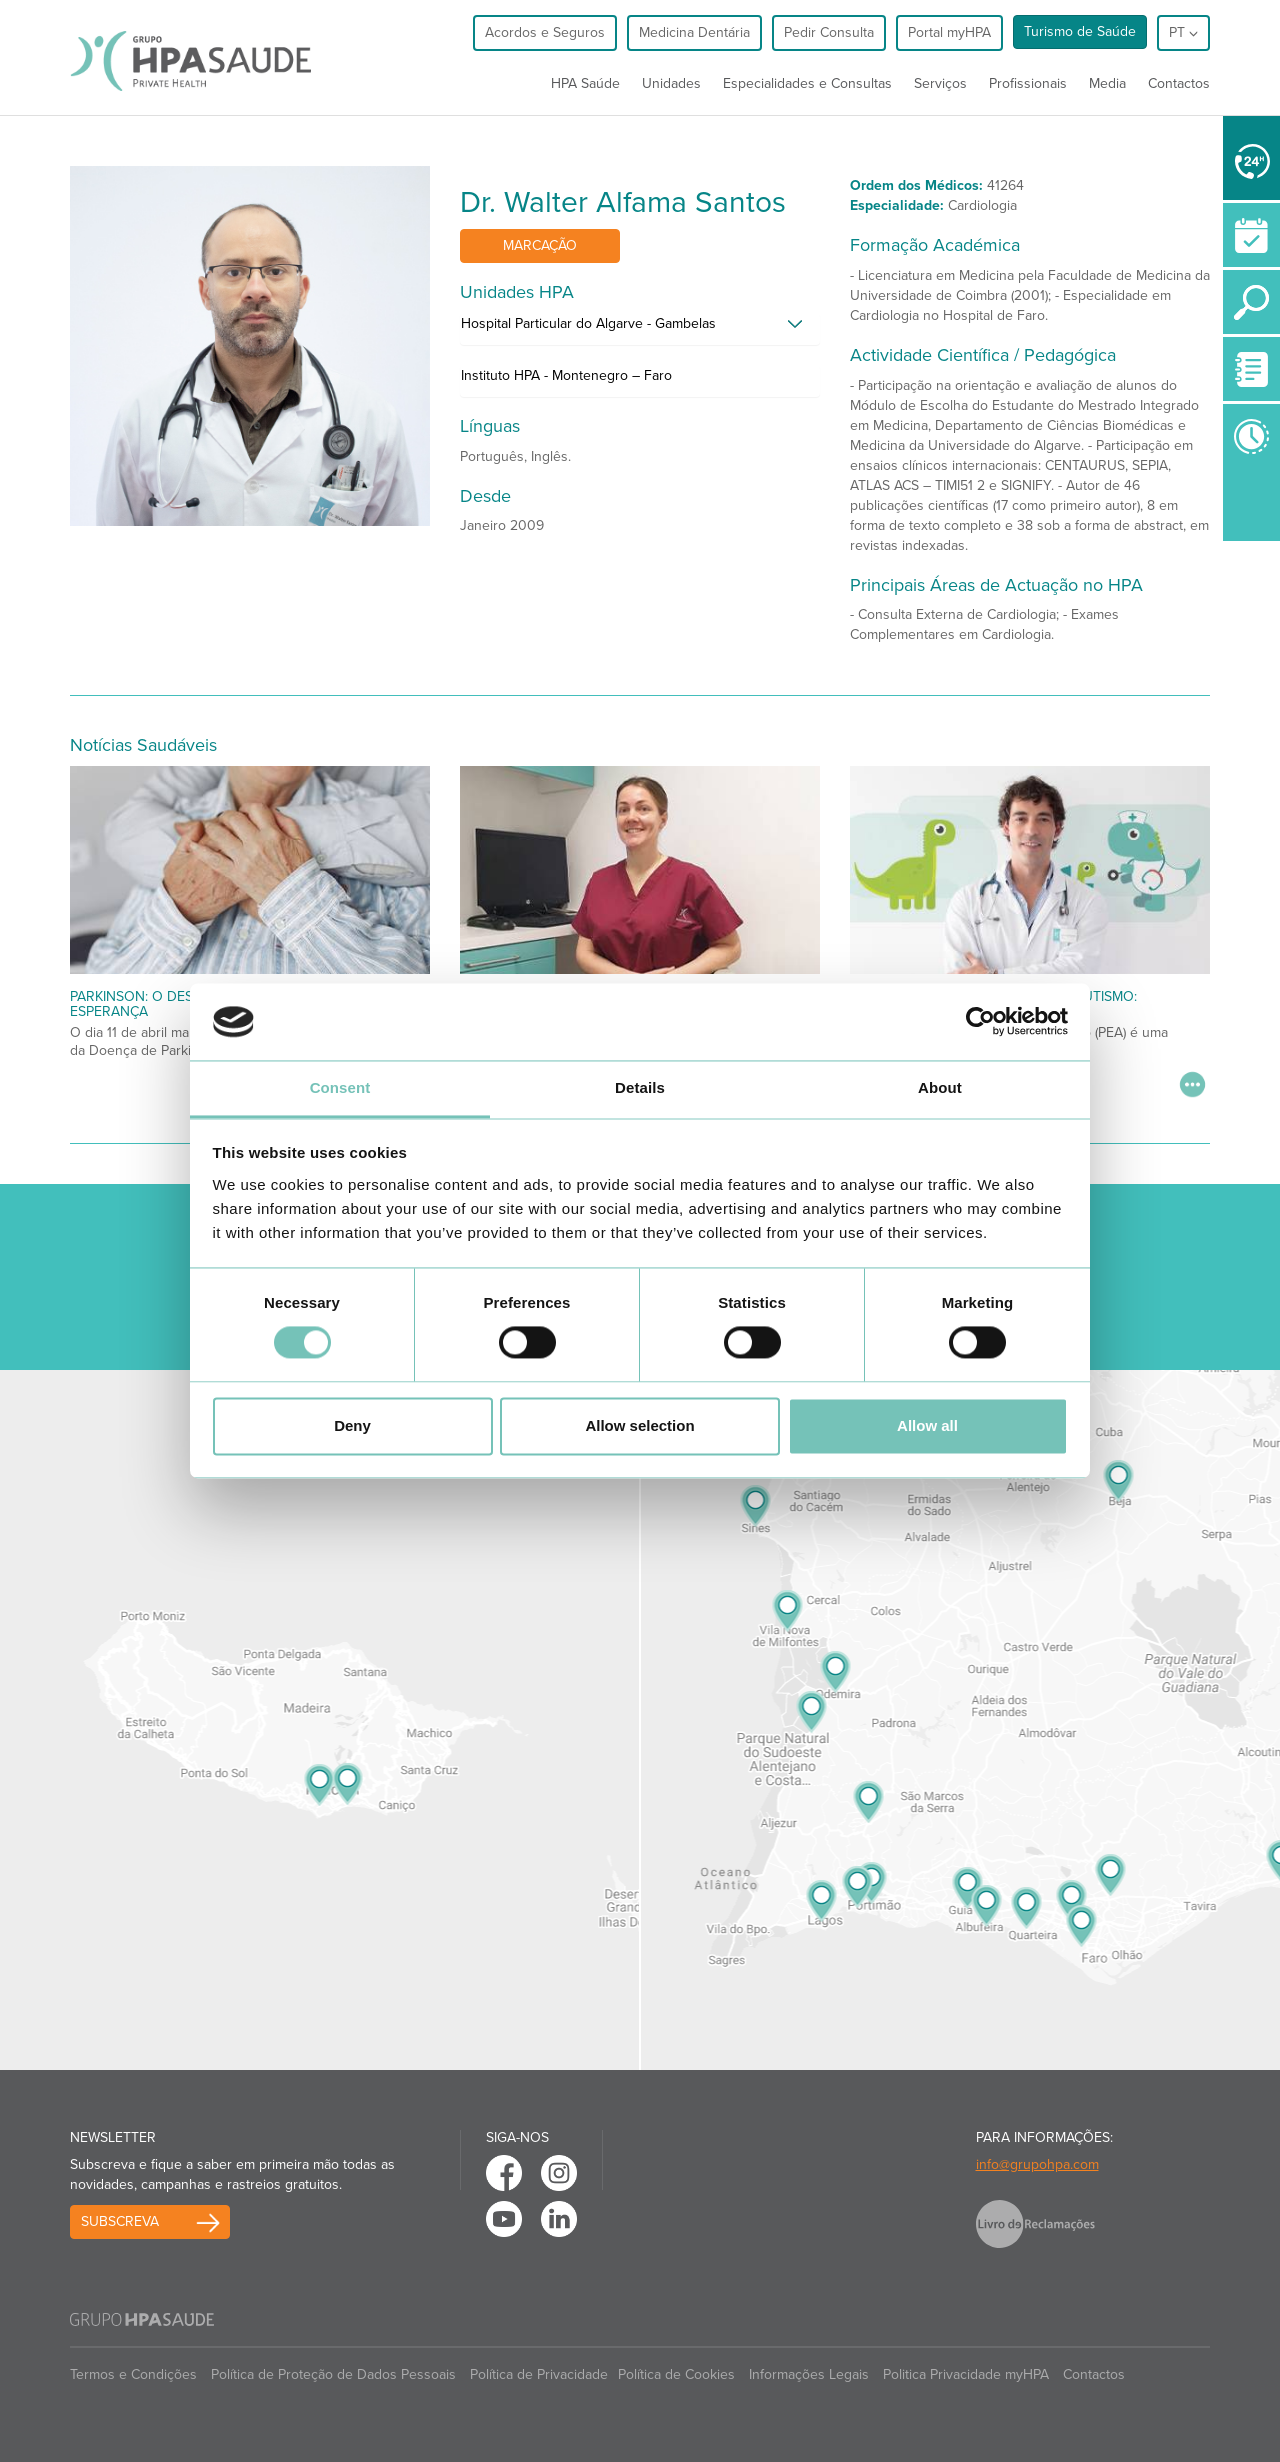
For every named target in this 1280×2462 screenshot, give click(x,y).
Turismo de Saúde (1080, 31)
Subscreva (120, 2221)
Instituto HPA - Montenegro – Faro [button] (566, 375)
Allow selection (639, 1425)
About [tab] (940, 1087)
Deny (352, 1425)
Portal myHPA (949, 32)
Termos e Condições (133, 2374)
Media (1107, 83)
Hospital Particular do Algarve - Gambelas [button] (588, 323)
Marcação (540, 245)
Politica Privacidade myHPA (966, 2374)
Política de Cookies (676, 2374)
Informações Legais (809, 2374)
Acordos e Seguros (545, 32)
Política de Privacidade (539, 2374)
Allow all (927, 1425)
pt (1183, 32)
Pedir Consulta (829, 32)
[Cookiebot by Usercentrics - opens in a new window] (980, 1022)
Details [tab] (640, 1087)
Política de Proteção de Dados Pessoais (333, 2374)
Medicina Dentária (694, 32)
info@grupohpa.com (1037, 2164)
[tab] (640, 329)
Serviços (940, 83)
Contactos (1179, 83)
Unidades (671, 83)
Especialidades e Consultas (807, 83)
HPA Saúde (585, 83)
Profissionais (1028, 83)
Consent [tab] (340, 1087)
